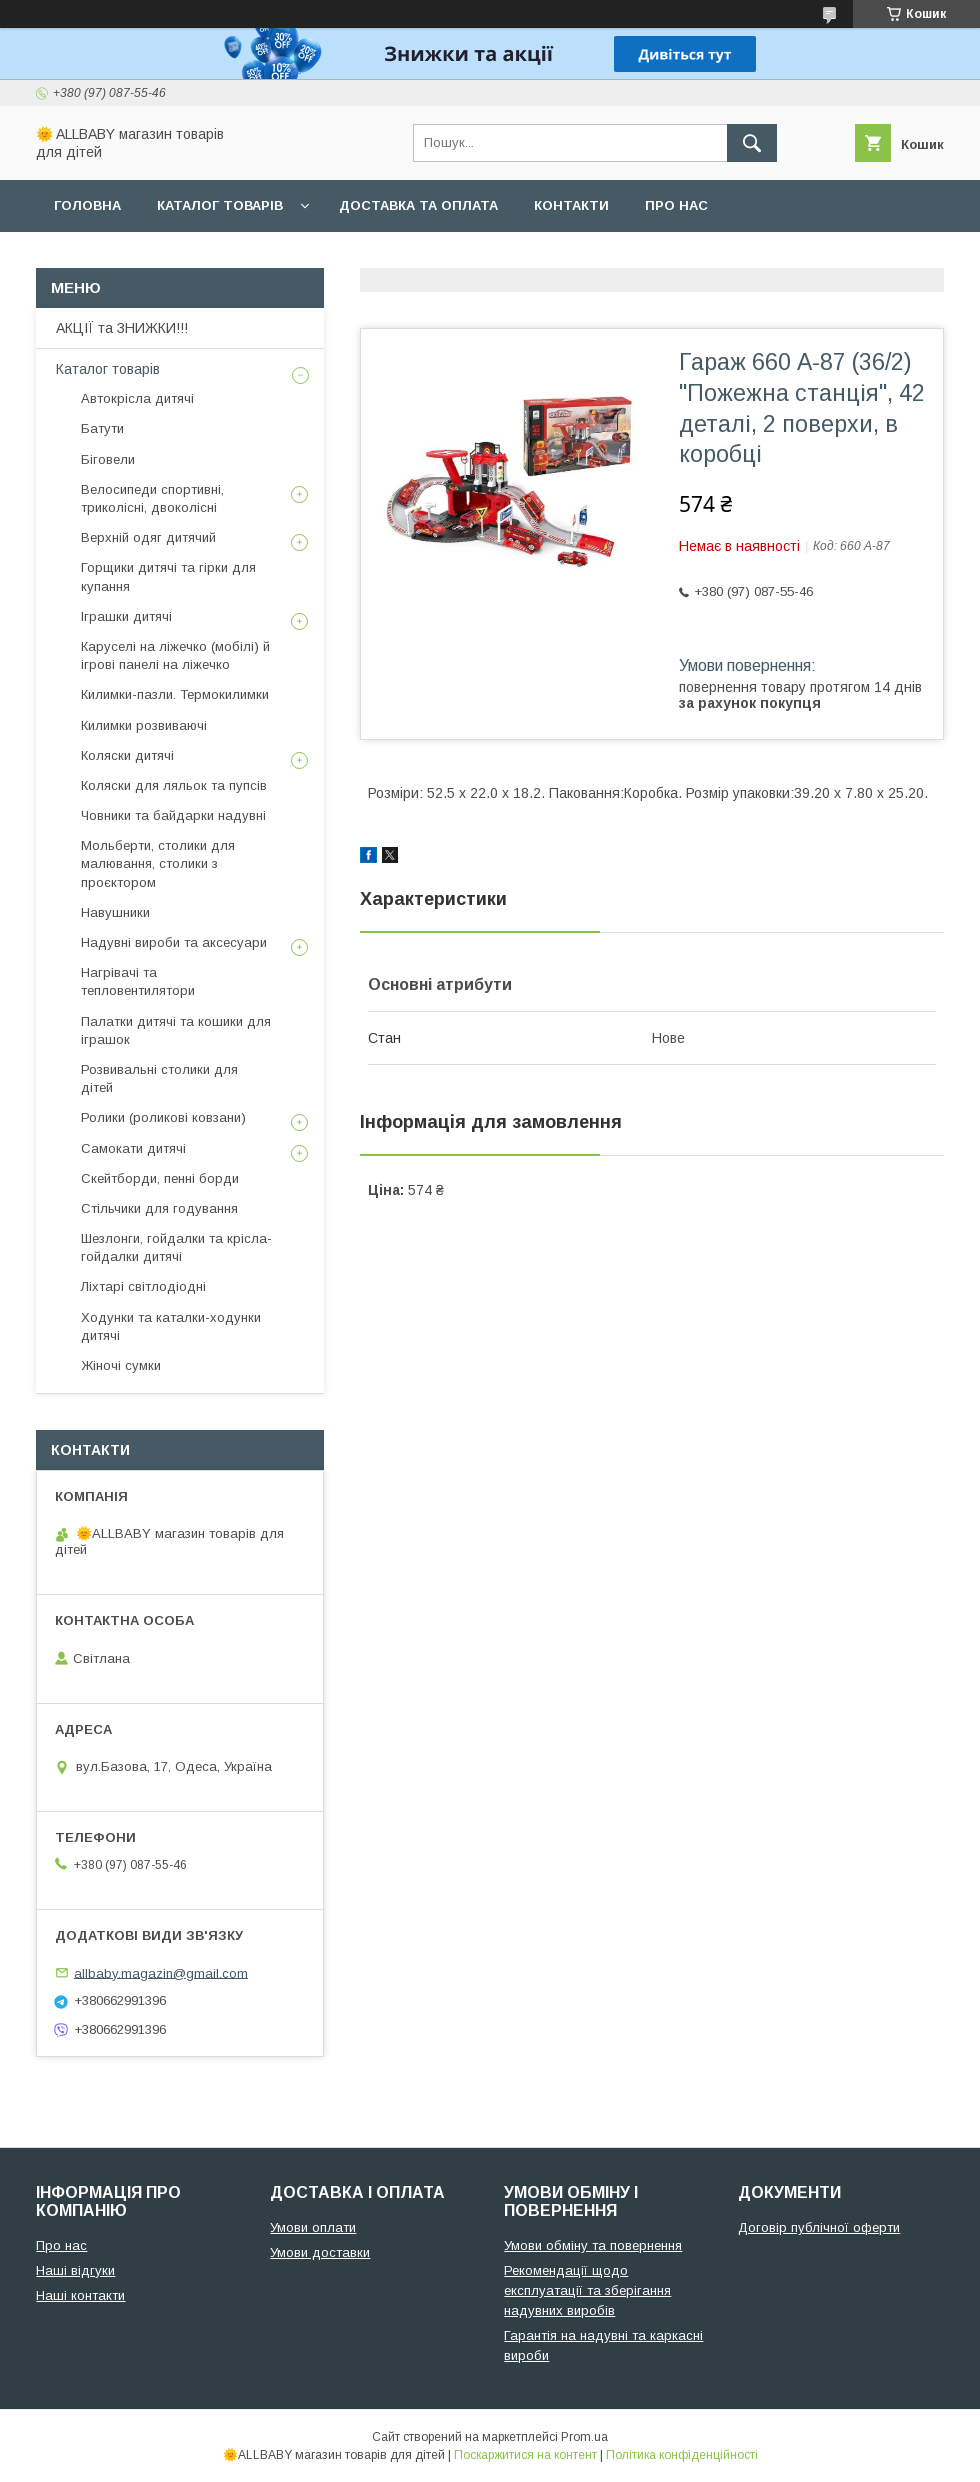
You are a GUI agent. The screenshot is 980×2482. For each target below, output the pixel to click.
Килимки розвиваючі (144, 725)
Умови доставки (320, 2252)
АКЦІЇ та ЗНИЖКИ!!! (122, 328)
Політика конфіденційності (682, 2455)
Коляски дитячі (127, 755)
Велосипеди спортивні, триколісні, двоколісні (152, 498)
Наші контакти (80, 2295)
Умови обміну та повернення (593, 2245)
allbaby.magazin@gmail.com (161, 1972)
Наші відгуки (75, 2270)
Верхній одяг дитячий (148, 537)
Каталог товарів (220, 205)
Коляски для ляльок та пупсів (174, 785)
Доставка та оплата (418, 205)
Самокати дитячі (133, 1148)
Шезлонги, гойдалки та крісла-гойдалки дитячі (176, 1247)
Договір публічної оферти (819, 2227)
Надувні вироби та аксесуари (174, 942)
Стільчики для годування (159, 1208)
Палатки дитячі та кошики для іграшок (176, 1030)
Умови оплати (313, 2227)
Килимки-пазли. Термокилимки (175, 694)
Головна (87, 205)
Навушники (115, 912)
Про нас (676, 205)
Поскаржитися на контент (525, 2455)
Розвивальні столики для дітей (159, 1078)
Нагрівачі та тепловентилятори (138, 981)
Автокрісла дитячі (137, 398)
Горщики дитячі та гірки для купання (168, 576)
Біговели (108, 459)
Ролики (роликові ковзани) (163, 1117)
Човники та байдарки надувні (173, 815)
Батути (102, 428)
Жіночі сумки (121, 1365)
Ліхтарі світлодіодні (143, 1286)
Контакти (571, 205)
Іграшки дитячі (126, 616)
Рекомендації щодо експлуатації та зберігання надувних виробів (587, 2290)
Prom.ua (584, 2437)
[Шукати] (752, 143)
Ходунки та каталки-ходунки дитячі (171, 1326)
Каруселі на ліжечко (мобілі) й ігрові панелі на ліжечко (175, 655)
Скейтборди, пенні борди (160, 1178)
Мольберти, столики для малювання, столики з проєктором (158, 863)
